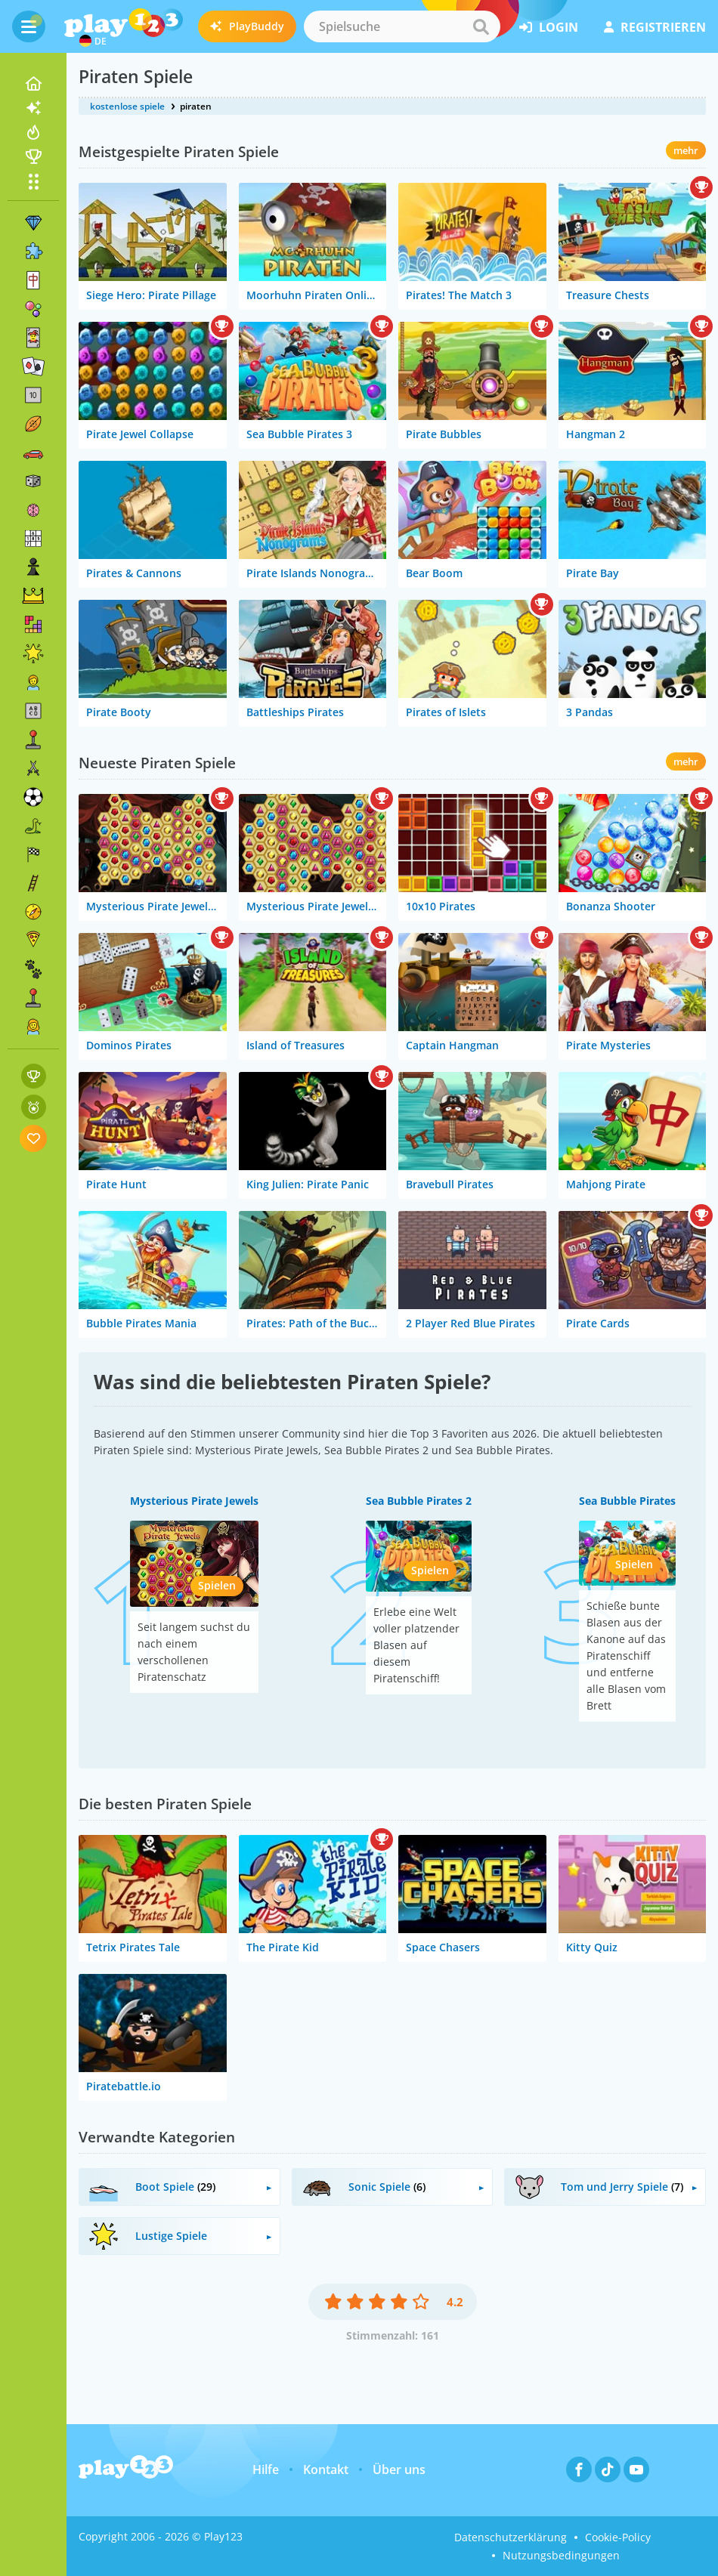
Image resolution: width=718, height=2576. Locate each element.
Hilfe (265, 2469)
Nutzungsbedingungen (561, 2555)
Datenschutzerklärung (510, 2537)
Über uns (399, 2469)
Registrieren (655, 27)
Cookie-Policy (618, 2537)
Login (548, 27)
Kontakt (325, 2469)
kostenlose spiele (127, 106)
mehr (685, 150)
